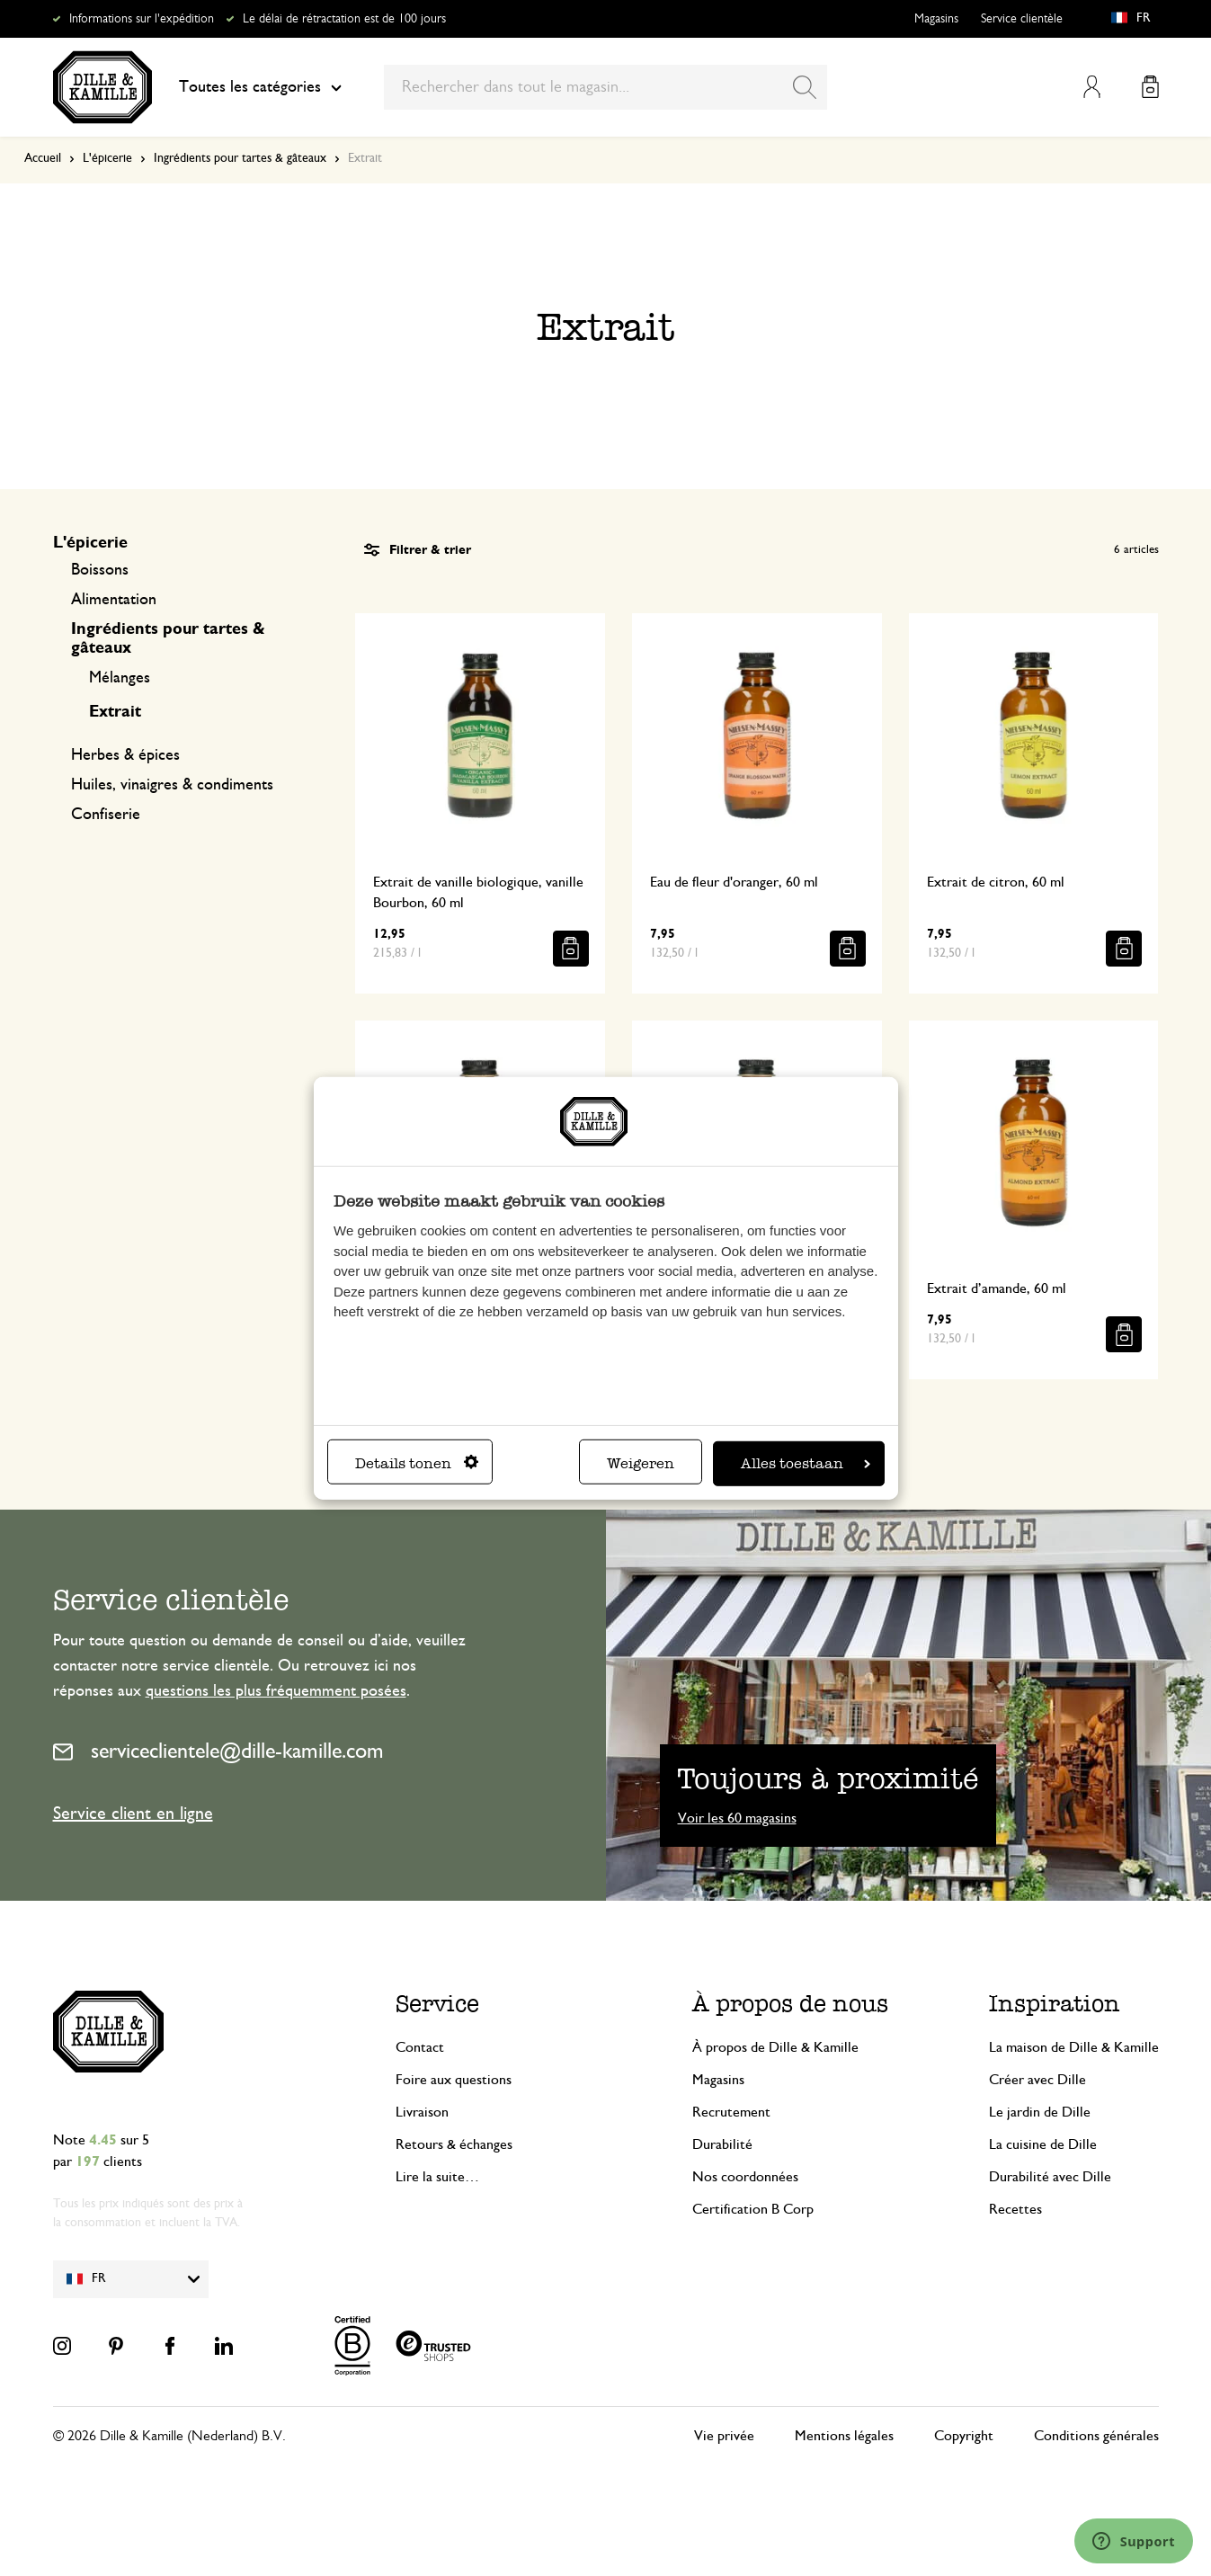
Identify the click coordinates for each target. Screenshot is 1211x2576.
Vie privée (724, 2436)
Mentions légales (844, 2436)
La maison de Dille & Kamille (1074, 2047)
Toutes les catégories (260, 87)
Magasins (936, 19)
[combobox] (605, 87)
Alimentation (113, 600)
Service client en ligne (133, 1814)
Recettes (1015, 2209)
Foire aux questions (454, 2079)
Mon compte (1091, 87)
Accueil (42, 158)
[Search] (804, 87)
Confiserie (105, 815)
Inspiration (1054, 2004)
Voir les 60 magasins (737, 1818)
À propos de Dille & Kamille (775, 2047)
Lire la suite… (437, 2177)
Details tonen (416, 1463)
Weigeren (640, 1463)
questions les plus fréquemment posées (276, 1691)
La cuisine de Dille (1043, 2144)
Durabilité (722, 2144)
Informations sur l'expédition (141, 19)
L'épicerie (107, 158)
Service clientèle (1022, 19)
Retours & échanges (454, 2144)
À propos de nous (790, 2004)
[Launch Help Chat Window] (1133, 2540)
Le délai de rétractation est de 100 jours (344, 19)
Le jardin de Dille (1040, 2112)
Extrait (115, 712)
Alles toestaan (805, 1463)
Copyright (963, 2436)
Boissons (100, 570)
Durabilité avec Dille (1050, 2177)
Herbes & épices (125, 755)
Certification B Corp (753, 2209)
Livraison (422, 2112)
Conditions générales (1096, 2436)
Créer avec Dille (1037, 2079)
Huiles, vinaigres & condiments (172, 785)
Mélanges (119, 678)
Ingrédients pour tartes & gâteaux (240, 158)
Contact (420, 2047)
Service (437, 2004)
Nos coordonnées (745, 2177)
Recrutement (731, 2112)
